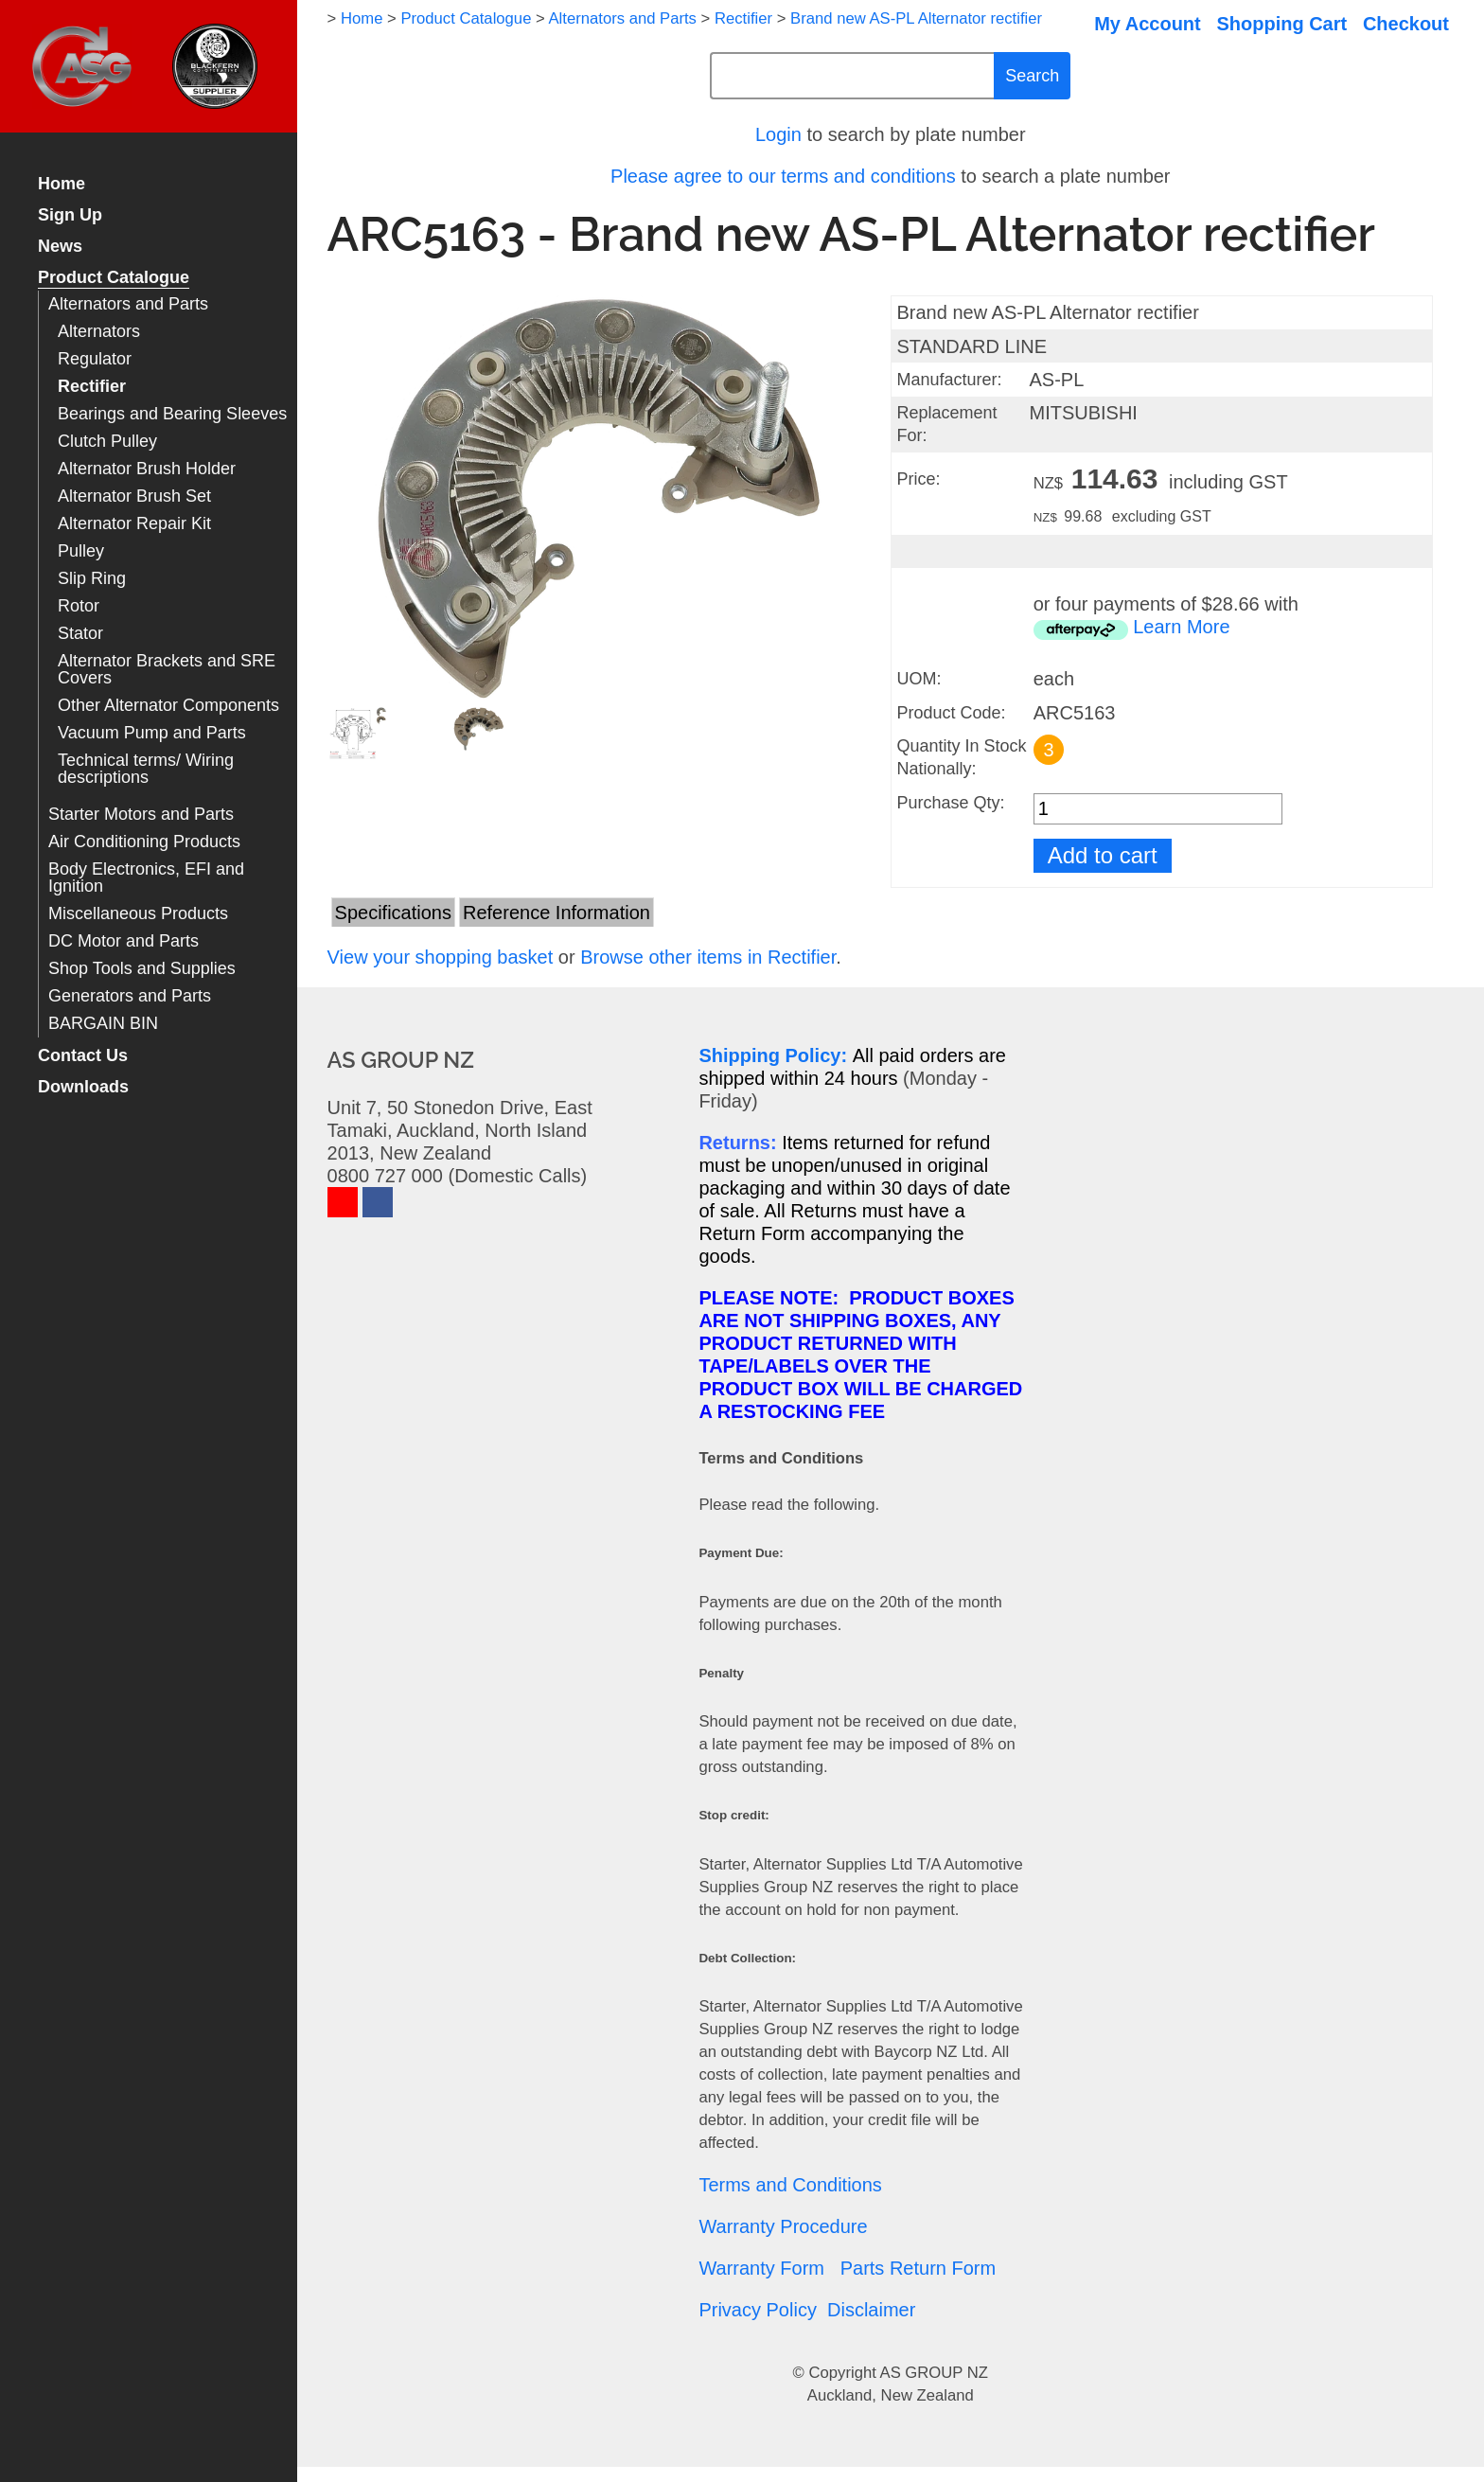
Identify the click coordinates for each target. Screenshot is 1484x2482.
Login (778, 134)
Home (61, 184)
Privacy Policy (757, 2309)
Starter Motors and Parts (141, 815)
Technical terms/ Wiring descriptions (146, 769)
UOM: (918, 678)
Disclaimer (871, 2309)
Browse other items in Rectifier (708, 957)
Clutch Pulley (107, 442)
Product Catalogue (113, 278)
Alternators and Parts (128, 304)
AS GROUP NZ (934, 2373)
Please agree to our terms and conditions (783, 176)
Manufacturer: (948, 379)
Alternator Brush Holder (147, 469)
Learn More (1181, 626)
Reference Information (556, 912)
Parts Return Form (918, 2268)
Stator (80, 634)
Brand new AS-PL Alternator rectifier (916, 18)
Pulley (81, 551)
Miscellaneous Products (138, 914)
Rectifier (92, 387)
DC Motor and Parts (123, 941)
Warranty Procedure (782, 2226)
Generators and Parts (129, 996)
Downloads (83, 1087)
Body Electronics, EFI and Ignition (146, 877)
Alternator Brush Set (134, 496)
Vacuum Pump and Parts (152, 733)
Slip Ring (92, 579)
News (60, 247)
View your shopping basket (440, 957)
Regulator (95, 359)
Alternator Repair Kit (134, 524)
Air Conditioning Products (144, 842)
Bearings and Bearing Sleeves (172, 414)
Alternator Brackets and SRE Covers (166, 669)
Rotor (78, 606)
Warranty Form (761, 2268)
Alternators (99, 332)
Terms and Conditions (789, 2184)
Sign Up (70, 215)
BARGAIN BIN (103, 1024)
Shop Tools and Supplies (142, 969)
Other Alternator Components (168, 706)
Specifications (393, 912)
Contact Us (83, 1056)
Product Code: (950, 712)
